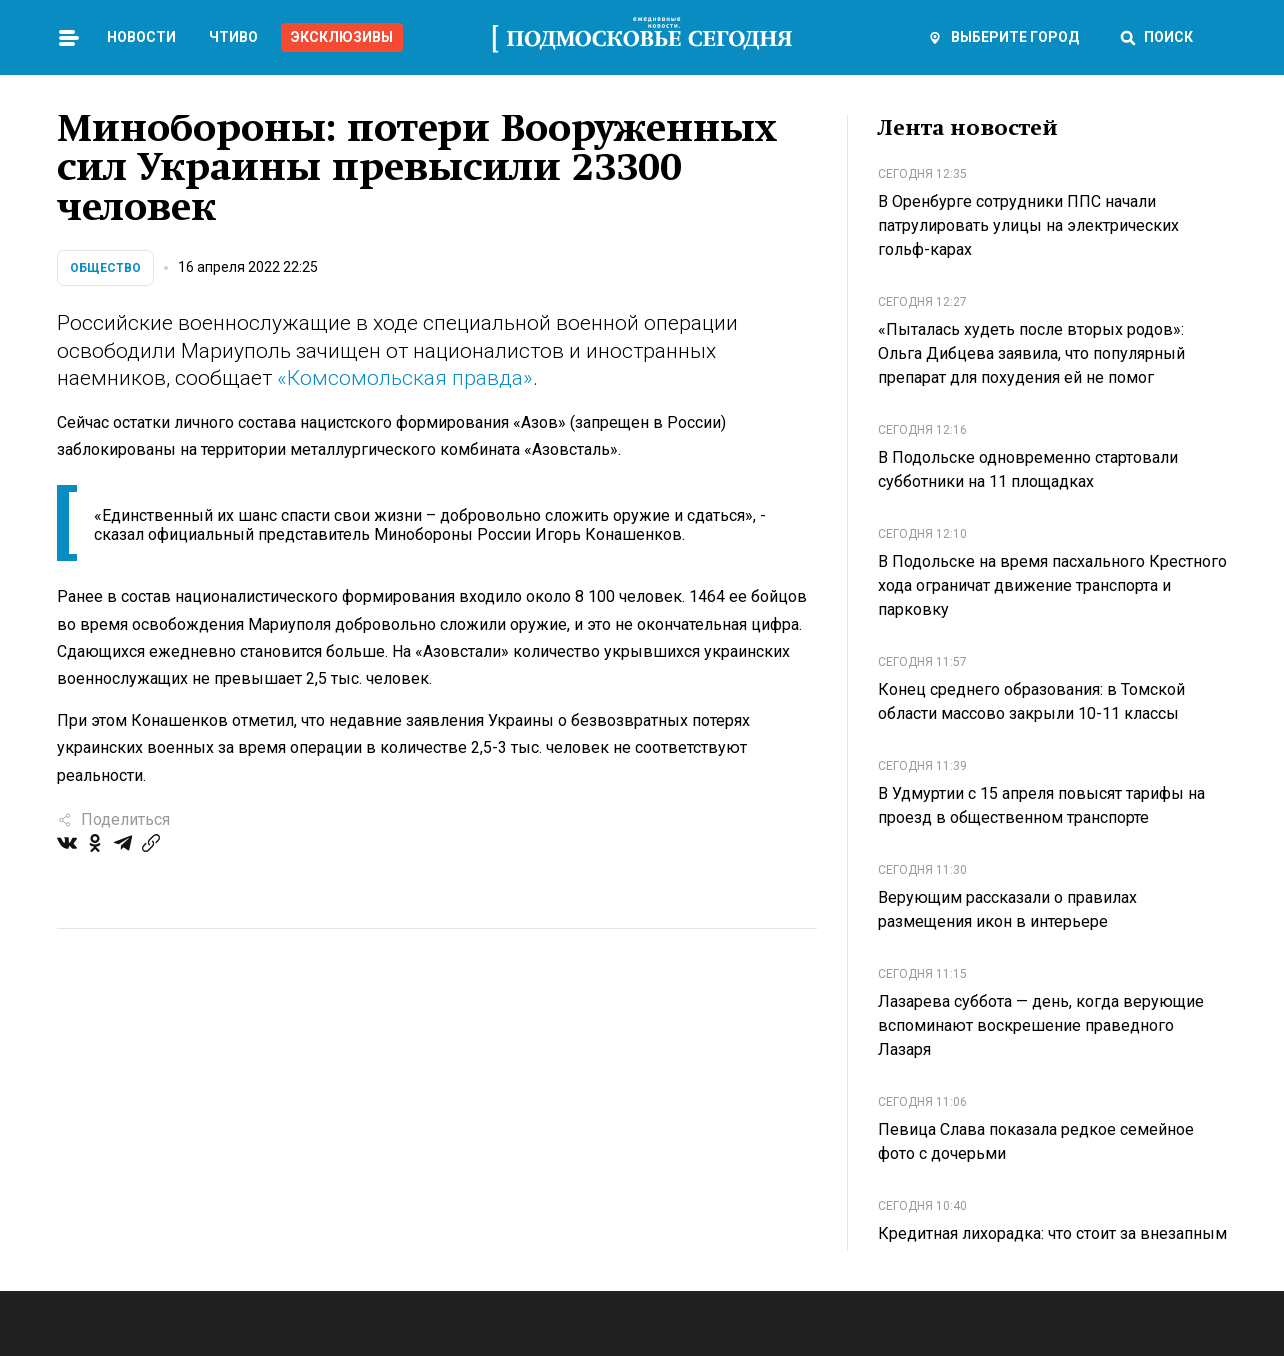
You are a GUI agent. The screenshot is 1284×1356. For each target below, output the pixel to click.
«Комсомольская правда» (405, 378)
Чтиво (233, 37)
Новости (141, 37)
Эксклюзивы (342, 37)
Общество (105, 268)
